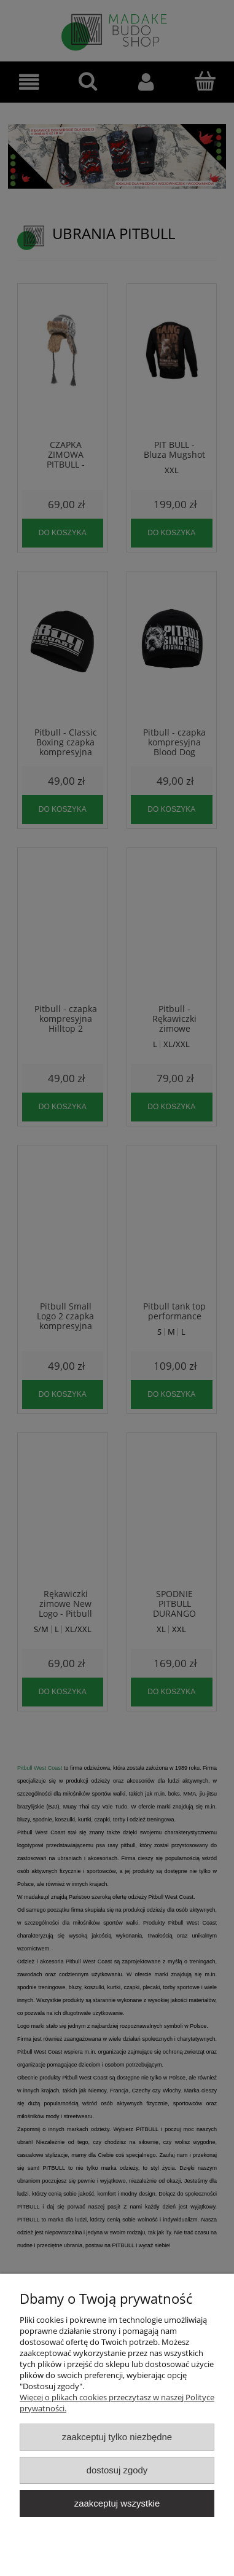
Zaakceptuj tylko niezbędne (117, 2437)
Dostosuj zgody (117, 2470)
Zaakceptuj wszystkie (117, 2503)
